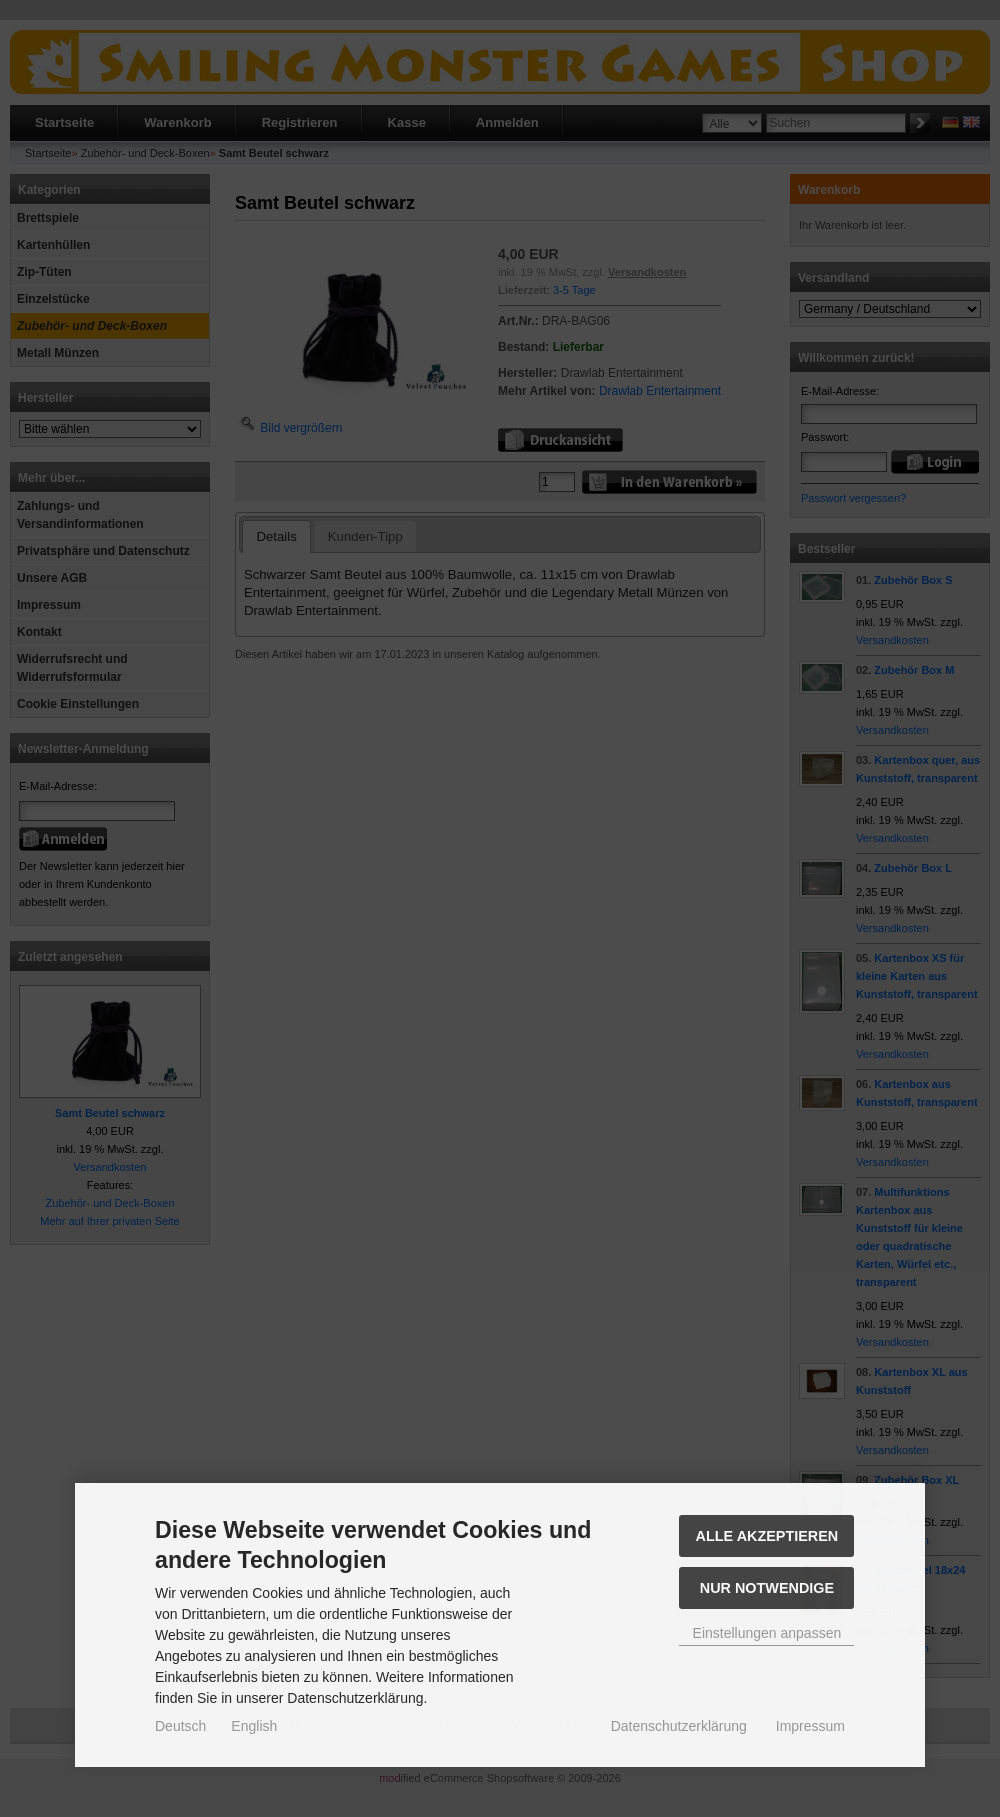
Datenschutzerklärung (679, 1726)
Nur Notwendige (767, 1588)
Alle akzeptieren (767, 1536)
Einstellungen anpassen (767, 1633)
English (254, 1726)
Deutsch (180, 1726)
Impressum (810, 1726)
